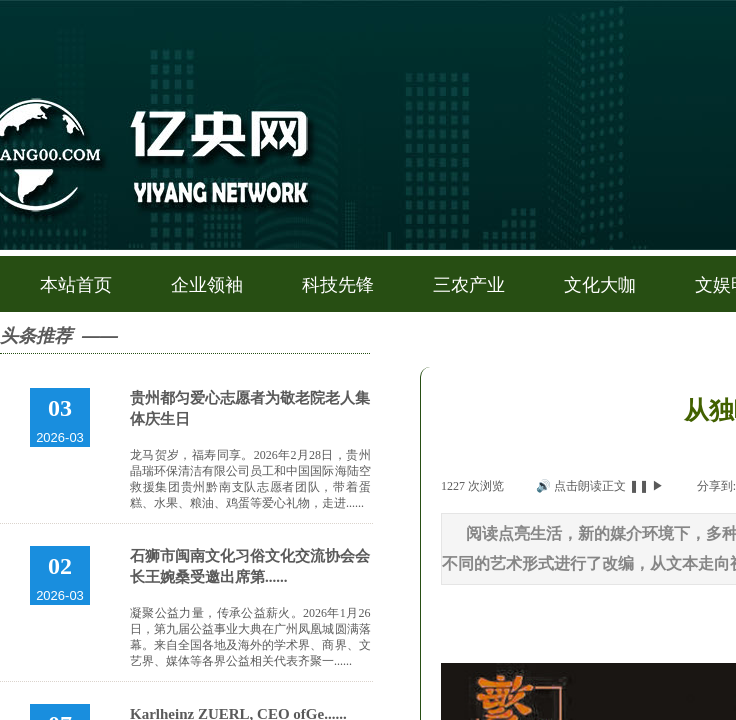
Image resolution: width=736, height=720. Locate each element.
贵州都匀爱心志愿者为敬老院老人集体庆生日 (250, 408)
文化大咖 (600, 285)
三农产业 (469, 285)
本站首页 (76, 285)
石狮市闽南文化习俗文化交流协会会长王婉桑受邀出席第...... (250, 566)
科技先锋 (338, 285)
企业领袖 (207, 285)
